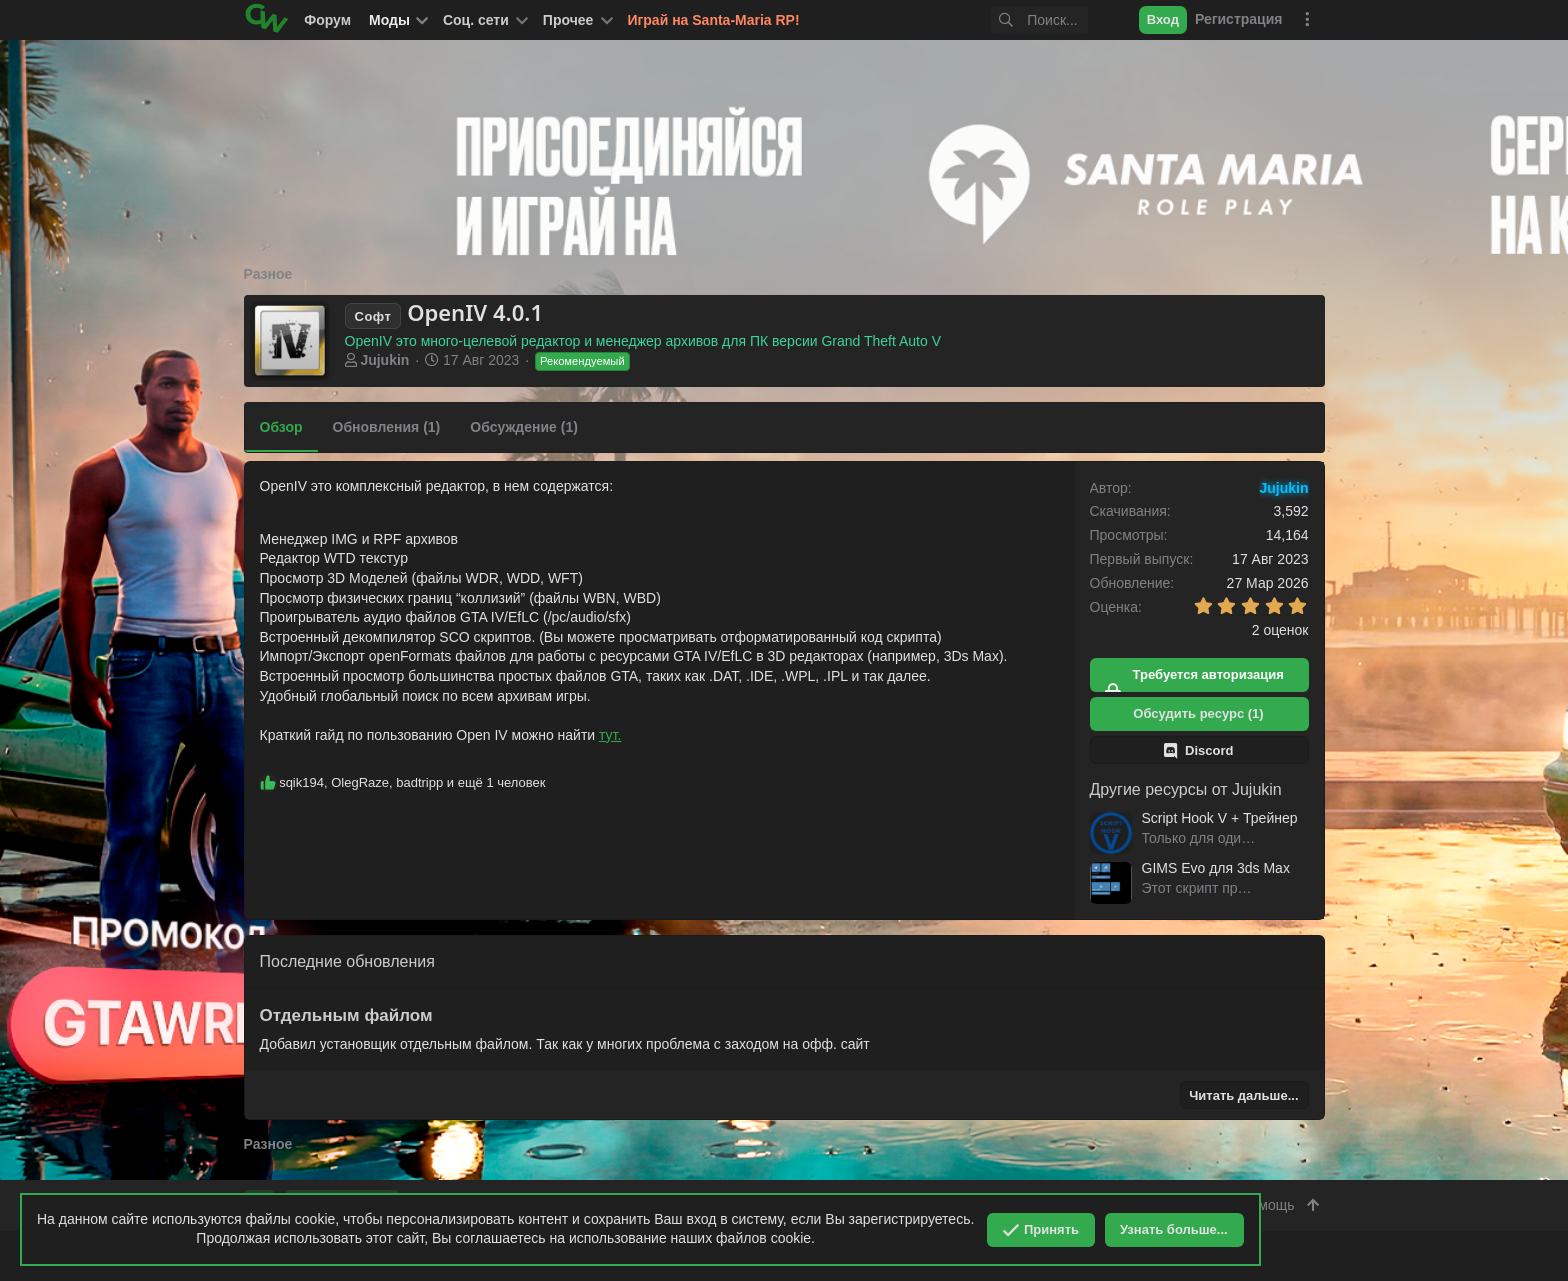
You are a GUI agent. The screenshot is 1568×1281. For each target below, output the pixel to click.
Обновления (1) (387, 427)
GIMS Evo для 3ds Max (1216, 868)
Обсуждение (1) (524, 427)
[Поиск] (1009, 20)
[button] (484, 20)
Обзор (281, 427)
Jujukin (384, 360)
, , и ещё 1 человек (412, 782)
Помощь (1267, 1205)
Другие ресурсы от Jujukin (1186, 789)
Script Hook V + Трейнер (1220, 818)
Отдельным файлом (346, 1015)
